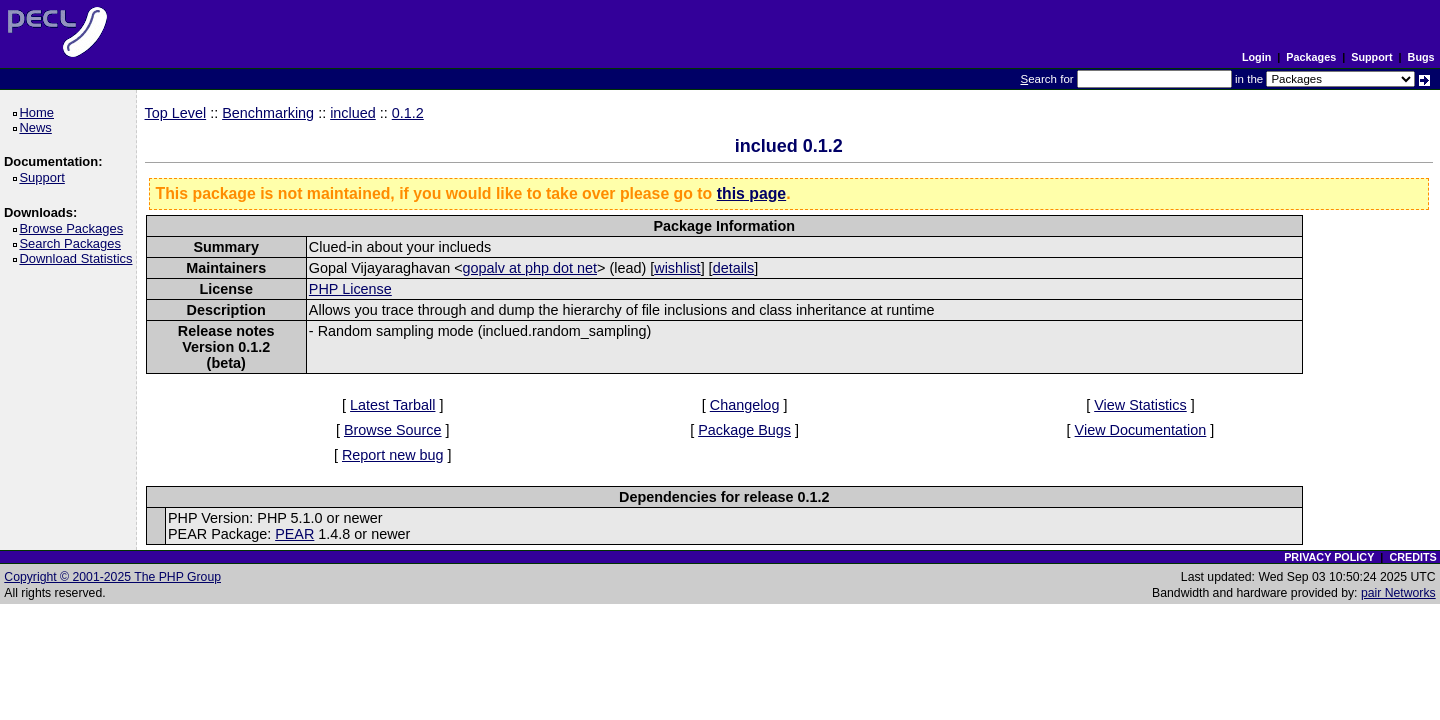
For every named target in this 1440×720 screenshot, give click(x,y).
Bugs (1421, 57)
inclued (353, 113)
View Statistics (1140, 405)
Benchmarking (268, 113)
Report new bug (393, 455)
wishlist (677, 268)
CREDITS (1412, 557)
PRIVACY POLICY (1329, 557)
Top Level (176, 113)
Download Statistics (79, 258)
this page (751, 193)
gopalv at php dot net (530, 268)
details (734, 268)
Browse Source (393, 430)
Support (1371, 57)
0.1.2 (408, 113)
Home (39, 112)
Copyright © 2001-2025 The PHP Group (112, 577)
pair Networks (1398, 593)
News (38, 127)
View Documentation (1141, 430)
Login (1256, 57)
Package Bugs (744, 430)
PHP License (350, 289)
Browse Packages (74, 228)
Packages (1311, 57)
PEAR (294, 534)
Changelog (745, 405)
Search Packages (73, 243)
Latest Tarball (392, 405)
